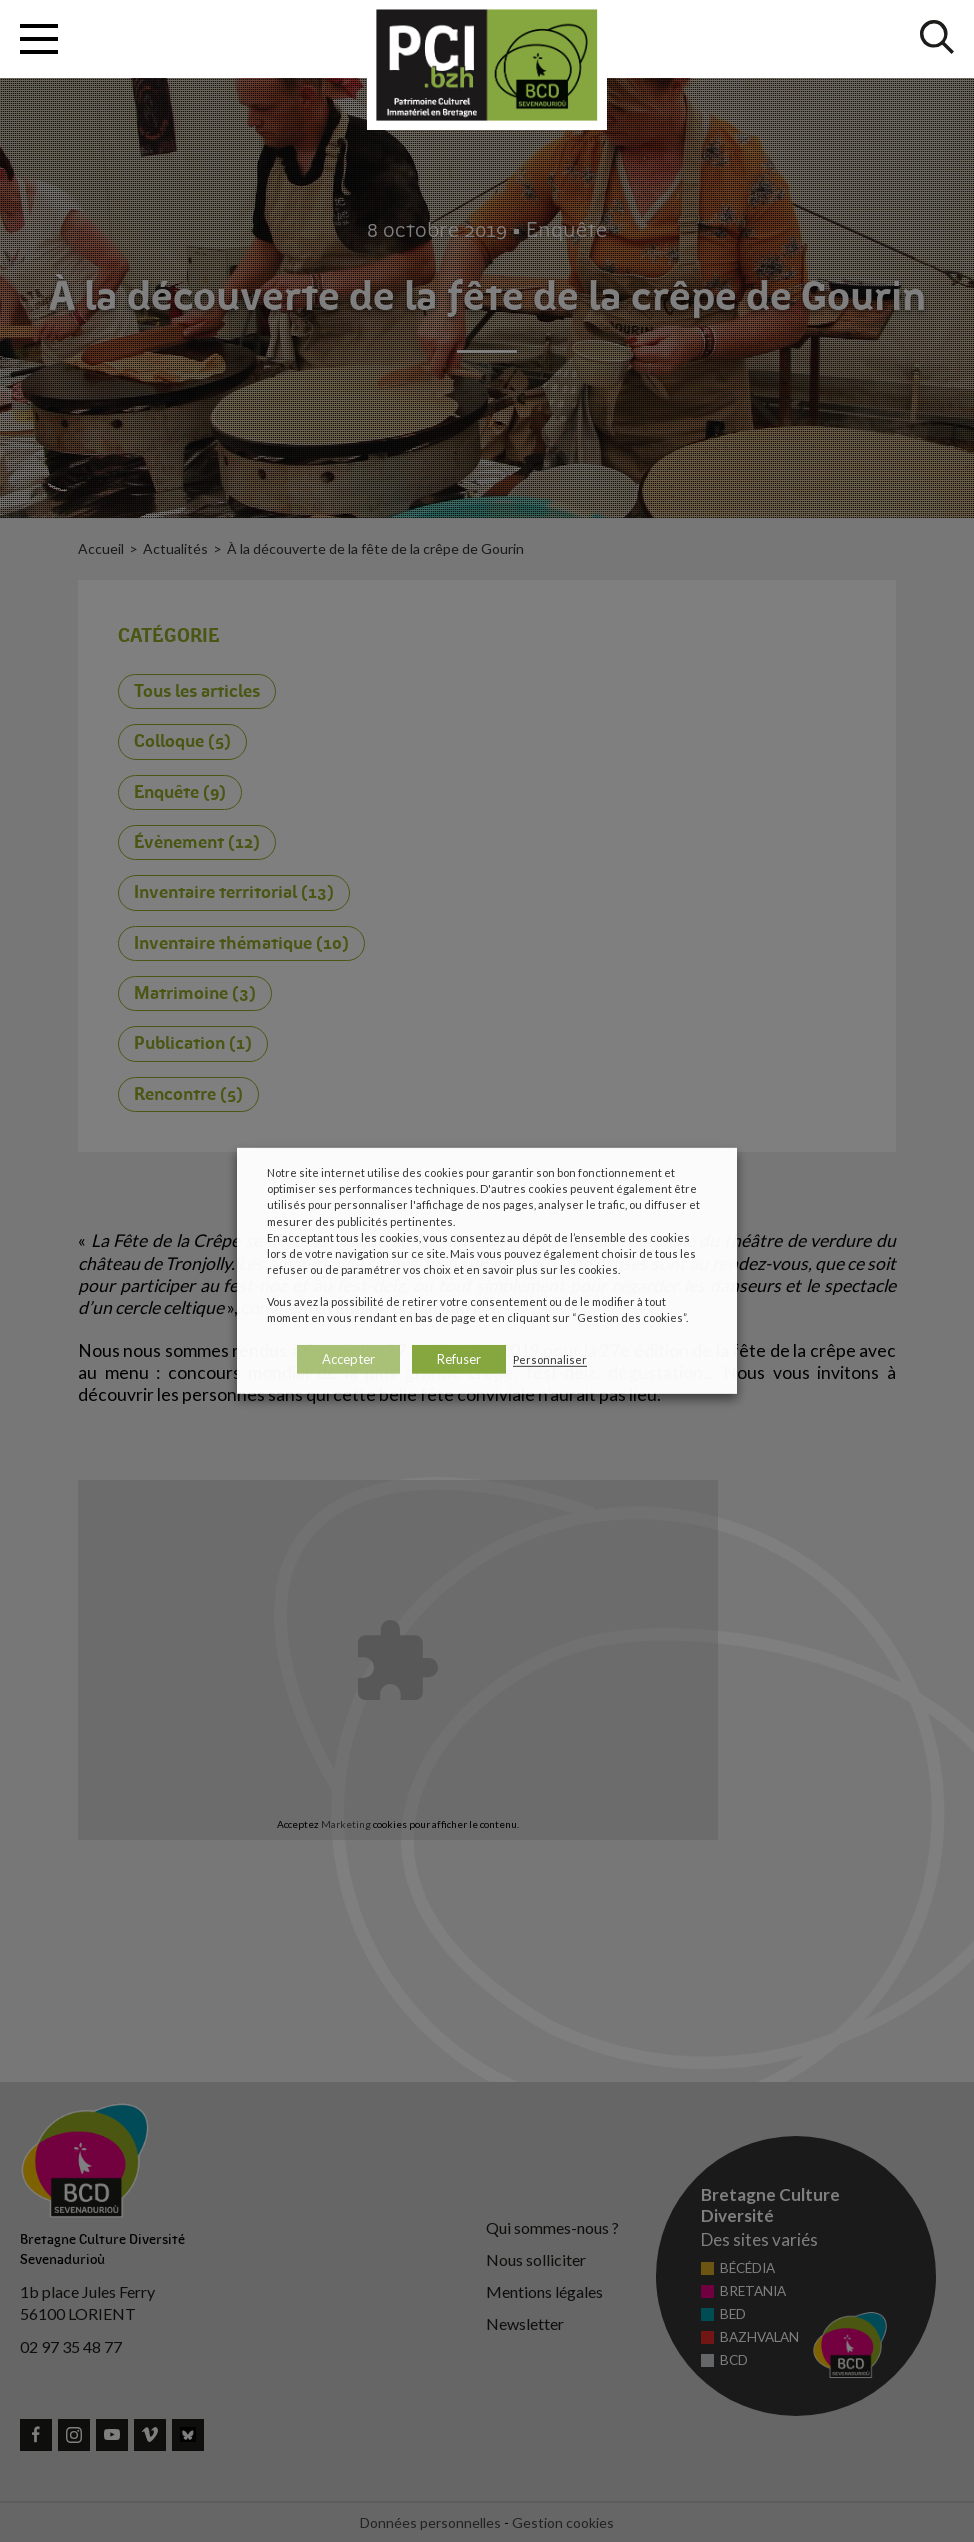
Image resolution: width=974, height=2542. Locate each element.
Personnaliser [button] (550, 1359)
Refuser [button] (459, 1359)
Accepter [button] (348, 1359)
